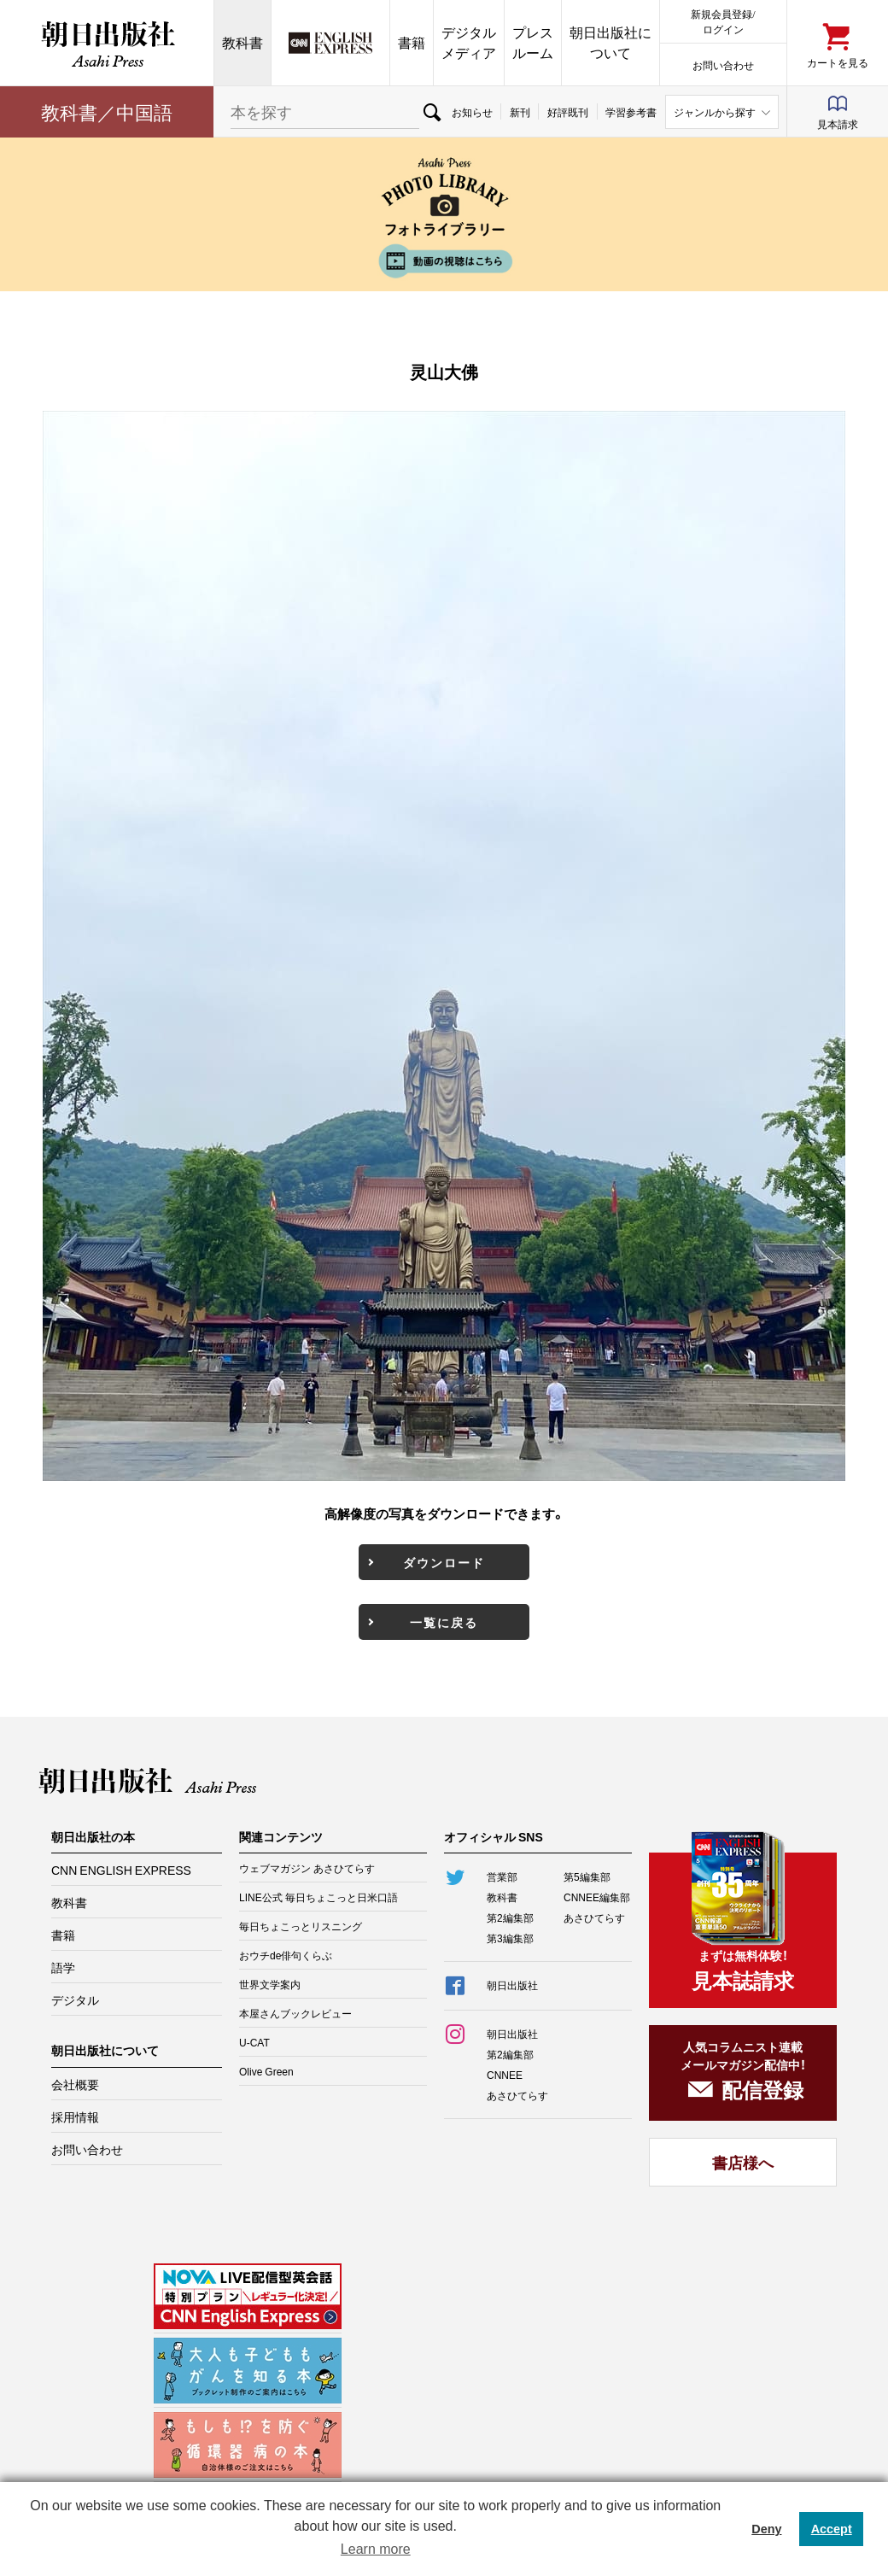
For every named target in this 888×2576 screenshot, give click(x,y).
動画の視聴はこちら (444, 260)
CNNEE (505, 2074)
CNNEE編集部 (597, 1897)
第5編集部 (587, 1876)
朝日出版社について (610, 42)
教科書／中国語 (106, 111)
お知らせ (472, 112)
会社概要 (75, 2084)
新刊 (520, 112)
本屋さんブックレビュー (295, 2013)
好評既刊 (567, 112)
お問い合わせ (723, 64)
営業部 (502, 1876)
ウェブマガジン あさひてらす (307, 1868)
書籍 (411, 42)
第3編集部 (510, 1938)
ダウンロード (444, 1562)
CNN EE (330, 42)
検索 (431, 112)
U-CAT (254, 2042)
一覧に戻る (444, 1621)
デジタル (75, 1999)
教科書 (242, 42)
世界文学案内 (270, 1984)
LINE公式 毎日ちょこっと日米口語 (318, 1897)
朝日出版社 (106, 42)
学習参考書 (631, 112)
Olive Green (266, 2071)
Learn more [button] (376, 2549)
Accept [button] (831, 2529)
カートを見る (837, 62)
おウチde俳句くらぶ (285, 1955)
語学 (63, 1967)
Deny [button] (766, 2529)
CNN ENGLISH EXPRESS (121, 1869)
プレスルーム (532, 42)
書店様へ (743, 2162)
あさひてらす (594, 1917)
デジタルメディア (468, 42)
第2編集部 (510, 1917)
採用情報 (75, 2116)
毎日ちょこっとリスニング (300, 1926)
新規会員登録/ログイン (723, 21)
